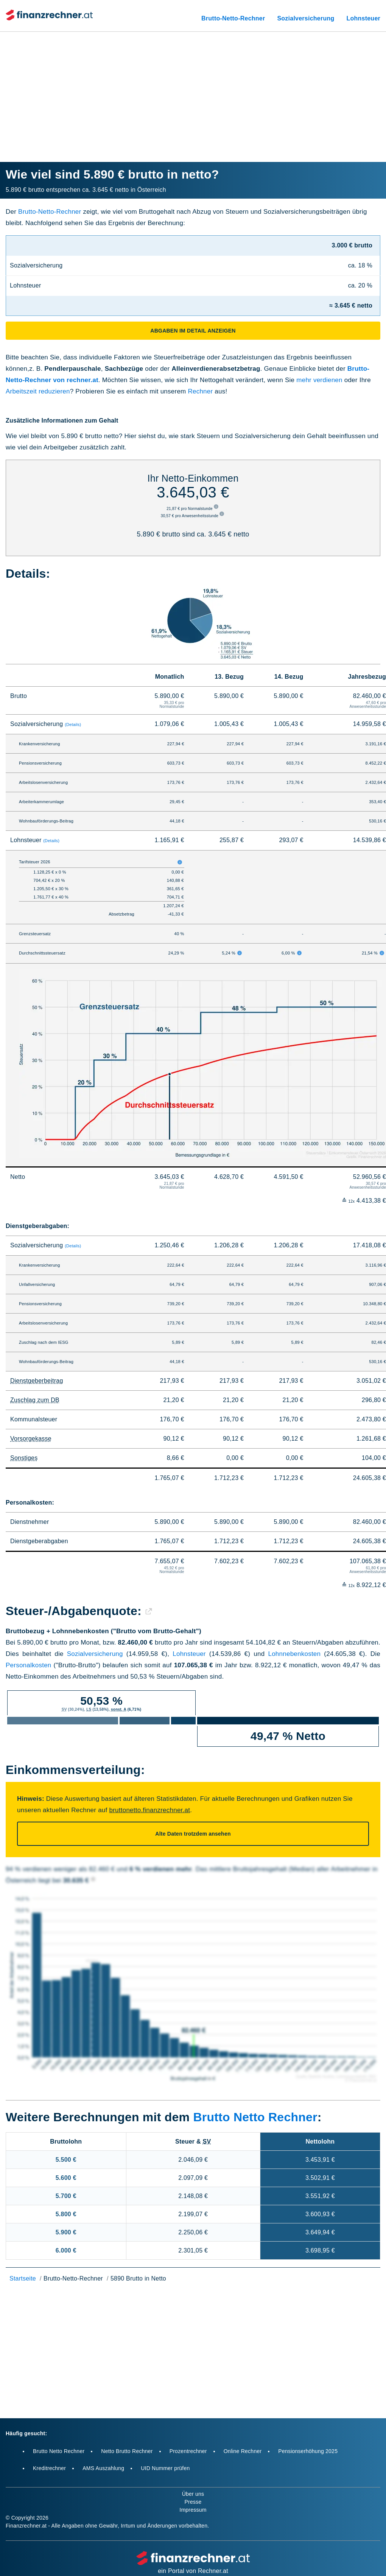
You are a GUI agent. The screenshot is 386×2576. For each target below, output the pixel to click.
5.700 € (66, 2196)
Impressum (192, 2510)
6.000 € (66, 2250)
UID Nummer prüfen (165, 2468)
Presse (192, 2502)
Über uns (193, 2494)
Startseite (22, 2278)
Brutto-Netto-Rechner (233, 18)
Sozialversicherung (305, 18)
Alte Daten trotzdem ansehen (192, 1834)
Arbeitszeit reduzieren (38, 391)
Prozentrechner (188, 2451)
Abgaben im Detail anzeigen (192, 331)
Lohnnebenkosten (294, 1653)
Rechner (200, 391)
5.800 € (66, 2214)
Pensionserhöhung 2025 (308, 2451)
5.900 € (66, 2232)
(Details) (73, 724)
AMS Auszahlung (103, 2468)
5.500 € (66, 2159)
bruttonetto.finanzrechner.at (149, 1810)
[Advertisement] (193, 86)
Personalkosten (28, 1665)
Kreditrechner (49, 2468)
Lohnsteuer (363, 18)
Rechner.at (213, 2571)
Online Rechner (243, 2451)
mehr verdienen (319, 380)
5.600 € (66, 2178)
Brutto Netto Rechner (255, 2117)
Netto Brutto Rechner (127, 2451)
